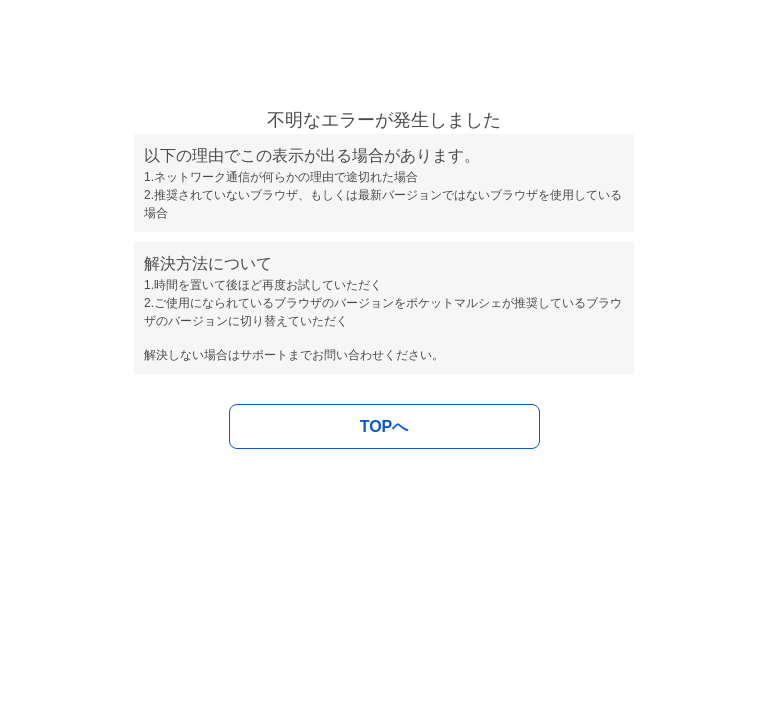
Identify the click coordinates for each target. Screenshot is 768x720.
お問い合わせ (348, 355)
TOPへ (384, 426)
